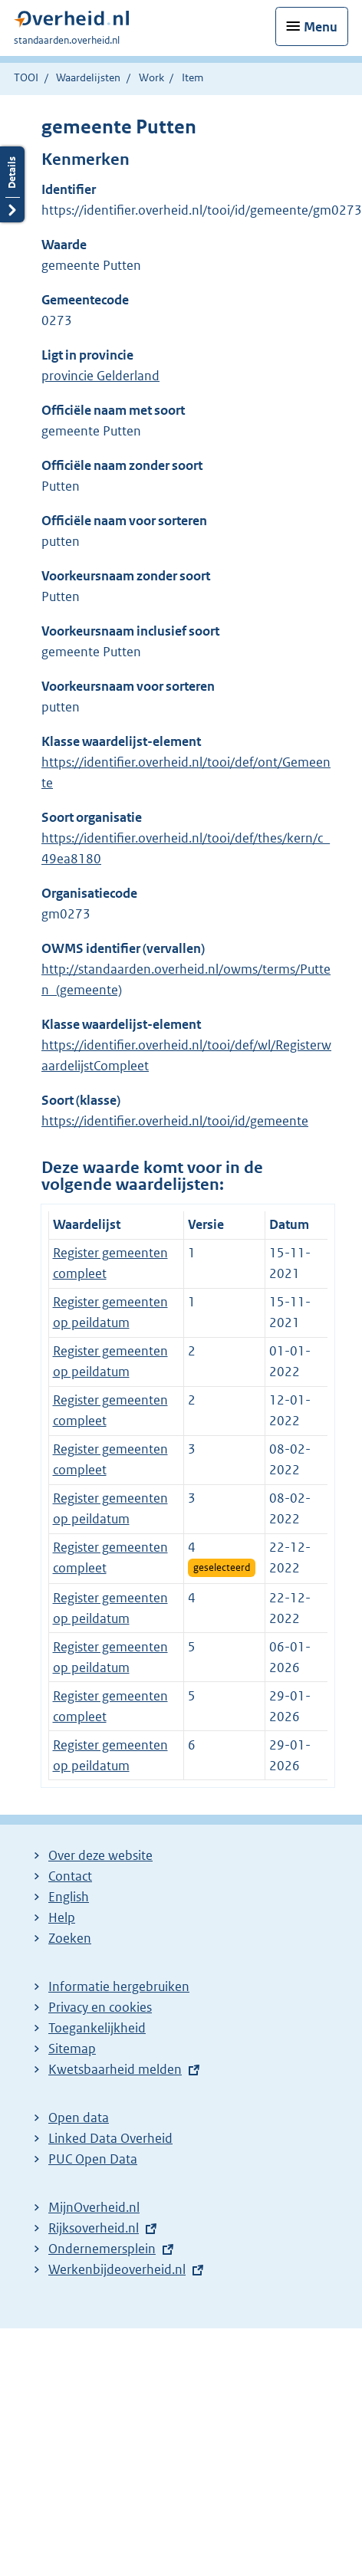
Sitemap (72, 2048)
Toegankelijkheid (97, 2027)
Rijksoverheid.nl (93, 2228)
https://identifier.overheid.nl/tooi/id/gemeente (174, 1120)
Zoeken (69, 1938)
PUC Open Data (92, 2158)
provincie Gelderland (100, 375)
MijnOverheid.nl (94, 2207)
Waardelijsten (88, 77)
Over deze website (100, 1855)
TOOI (26, 77)
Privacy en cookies (100, 2007)
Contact (70, 1876)
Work (151, 77)
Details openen (12, 184)
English (68, 1896)
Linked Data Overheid (110, 2138)
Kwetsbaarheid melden (115, 2069)
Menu (320, 26)
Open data (78, 2117)
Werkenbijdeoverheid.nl (117, 2269)
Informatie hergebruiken (118, 1986)
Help (61, 1917)
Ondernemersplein (102, 2248)
